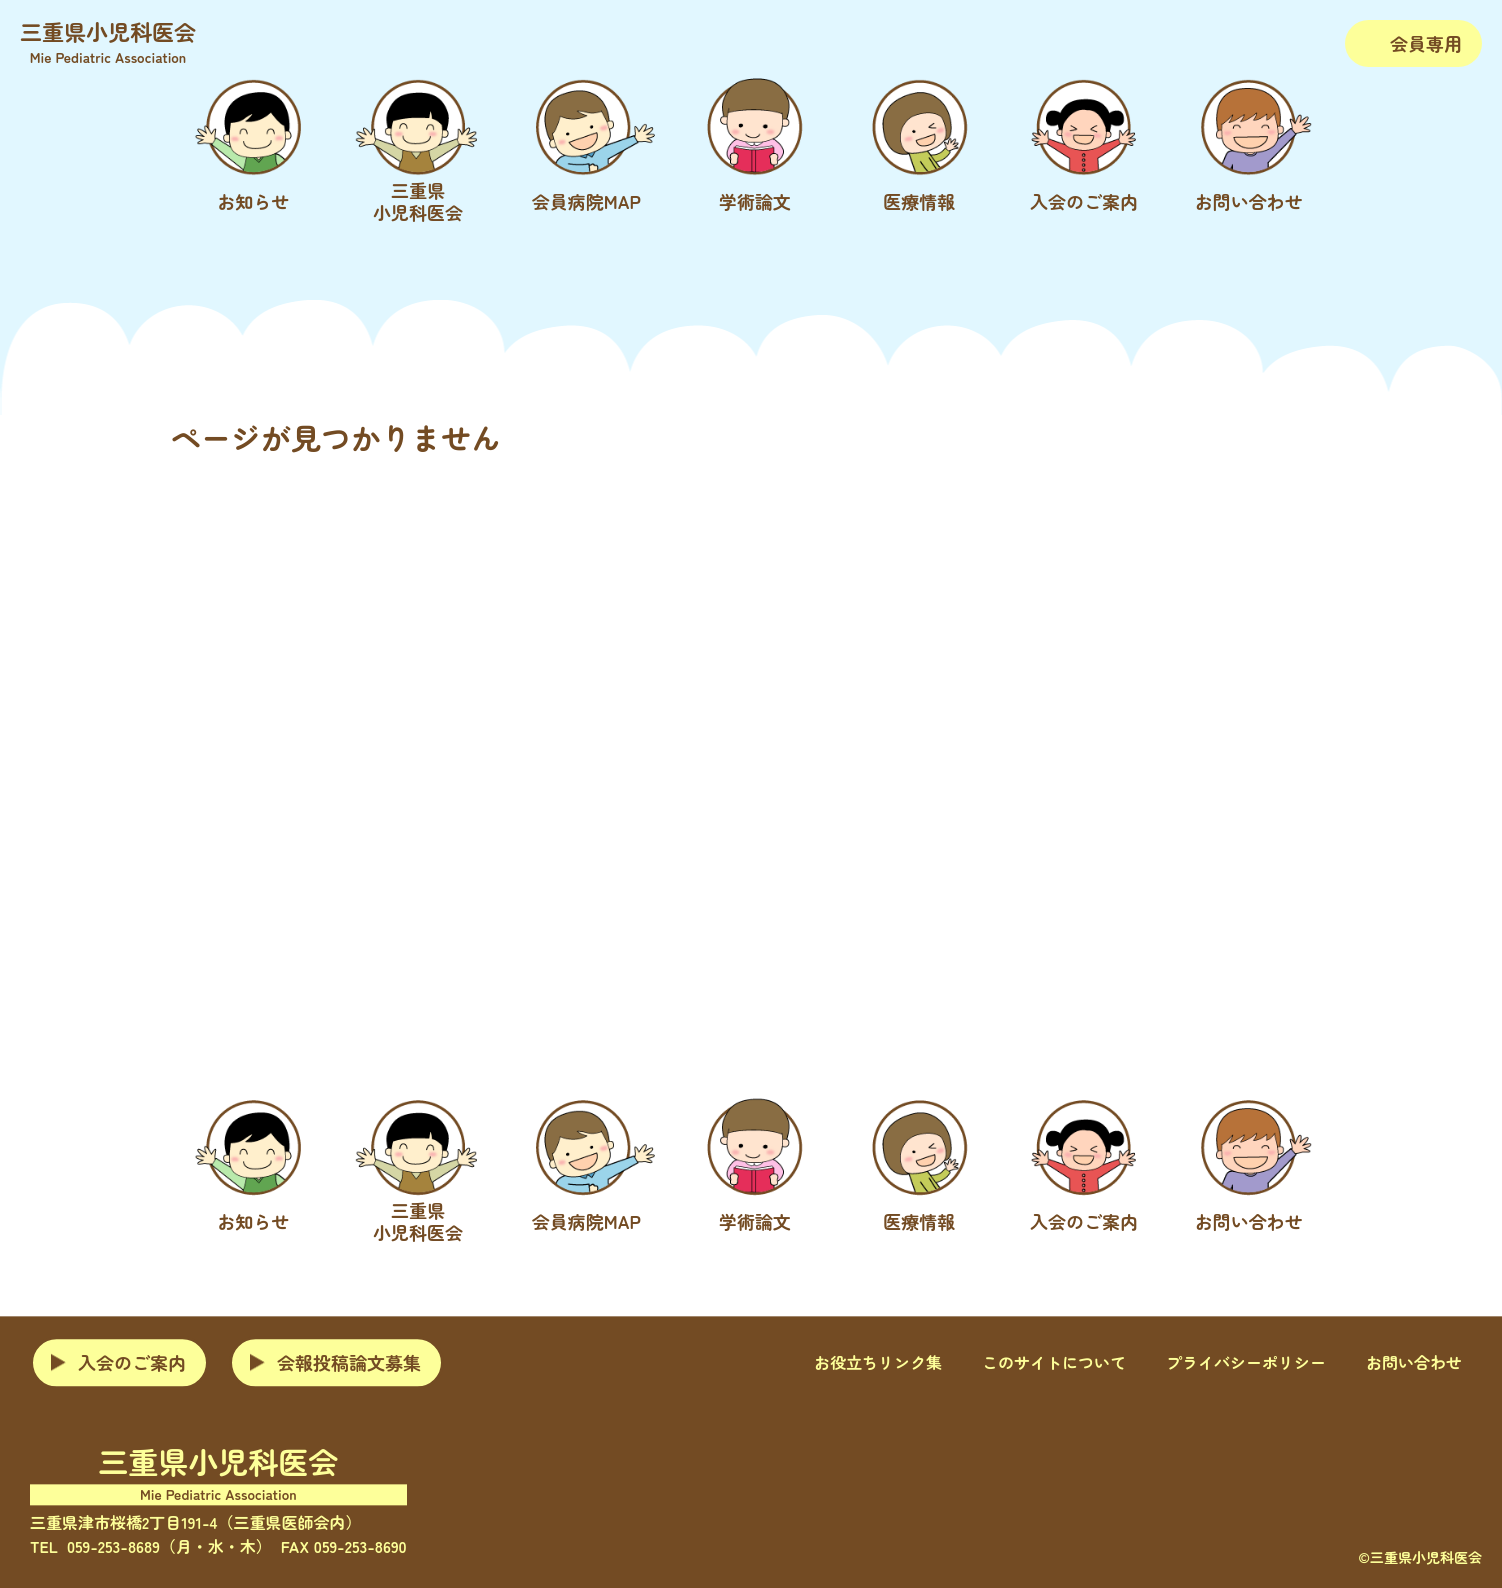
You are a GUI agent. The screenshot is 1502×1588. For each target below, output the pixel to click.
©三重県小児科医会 (1420, 1557)
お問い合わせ (1414, 1363)
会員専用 (1426, 43)
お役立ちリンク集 (878, 1363)
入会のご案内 (132, 1362)
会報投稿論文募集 (349, 1362)
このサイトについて (1054, 1363)
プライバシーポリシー (1246, 1363)
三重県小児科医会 (108, 41)
